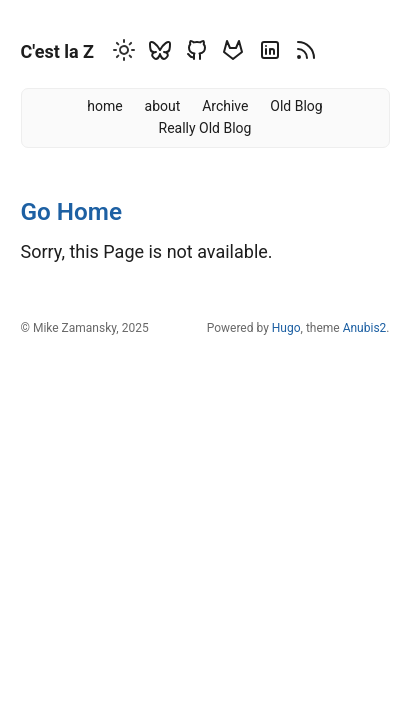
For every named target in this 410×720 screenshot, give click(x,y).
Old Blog (296, 106)
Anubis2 (365, 328)
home (104, 106)
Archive (225, 106)
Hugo (286, 328)
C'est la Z (58, 51)
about (163, 106)
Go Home (71, 211)
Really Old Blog (205, 128)
